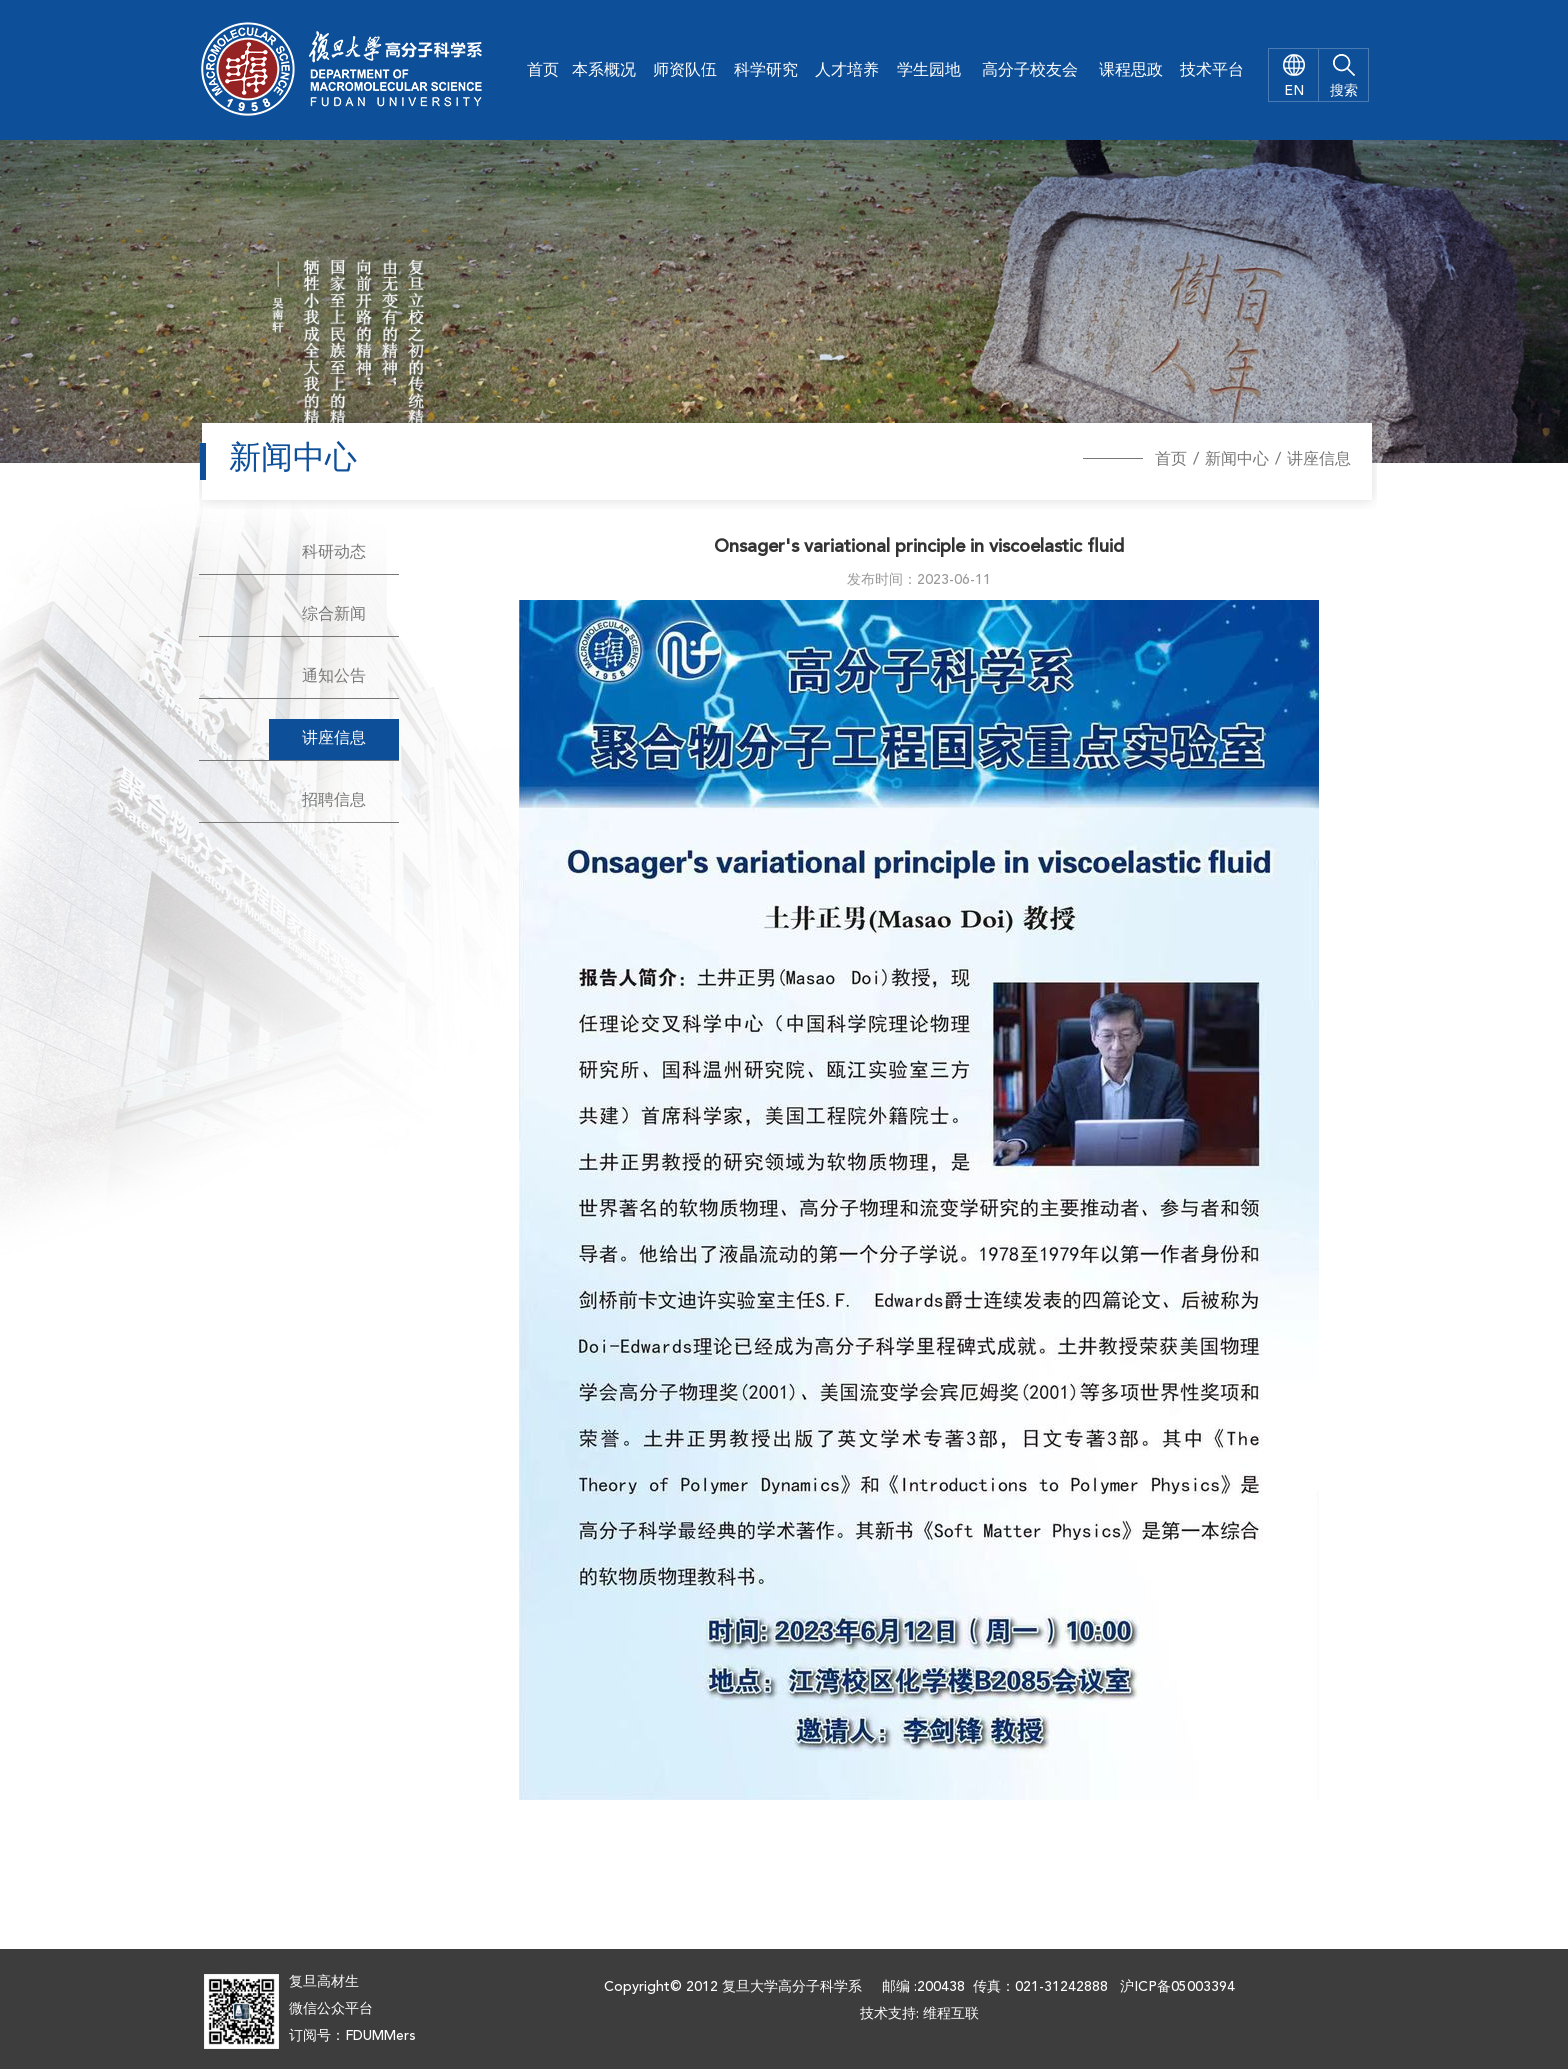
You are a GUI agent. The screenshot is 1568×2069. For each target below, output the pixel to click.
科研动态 (334, 553)
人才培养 (847, 71)
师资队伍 (685, 71)
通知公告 (334, 677)
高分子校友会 (1030, 71)
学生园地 (929, 71)
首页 (543, 71)
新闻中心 (1237, 460)
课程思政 (1131, 71)
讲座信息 (1319, 460)
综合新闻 (334, 615)
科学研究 (766, 71)
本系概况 (604, 71)
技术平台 (1212, 71)
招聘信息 (334, 801)
